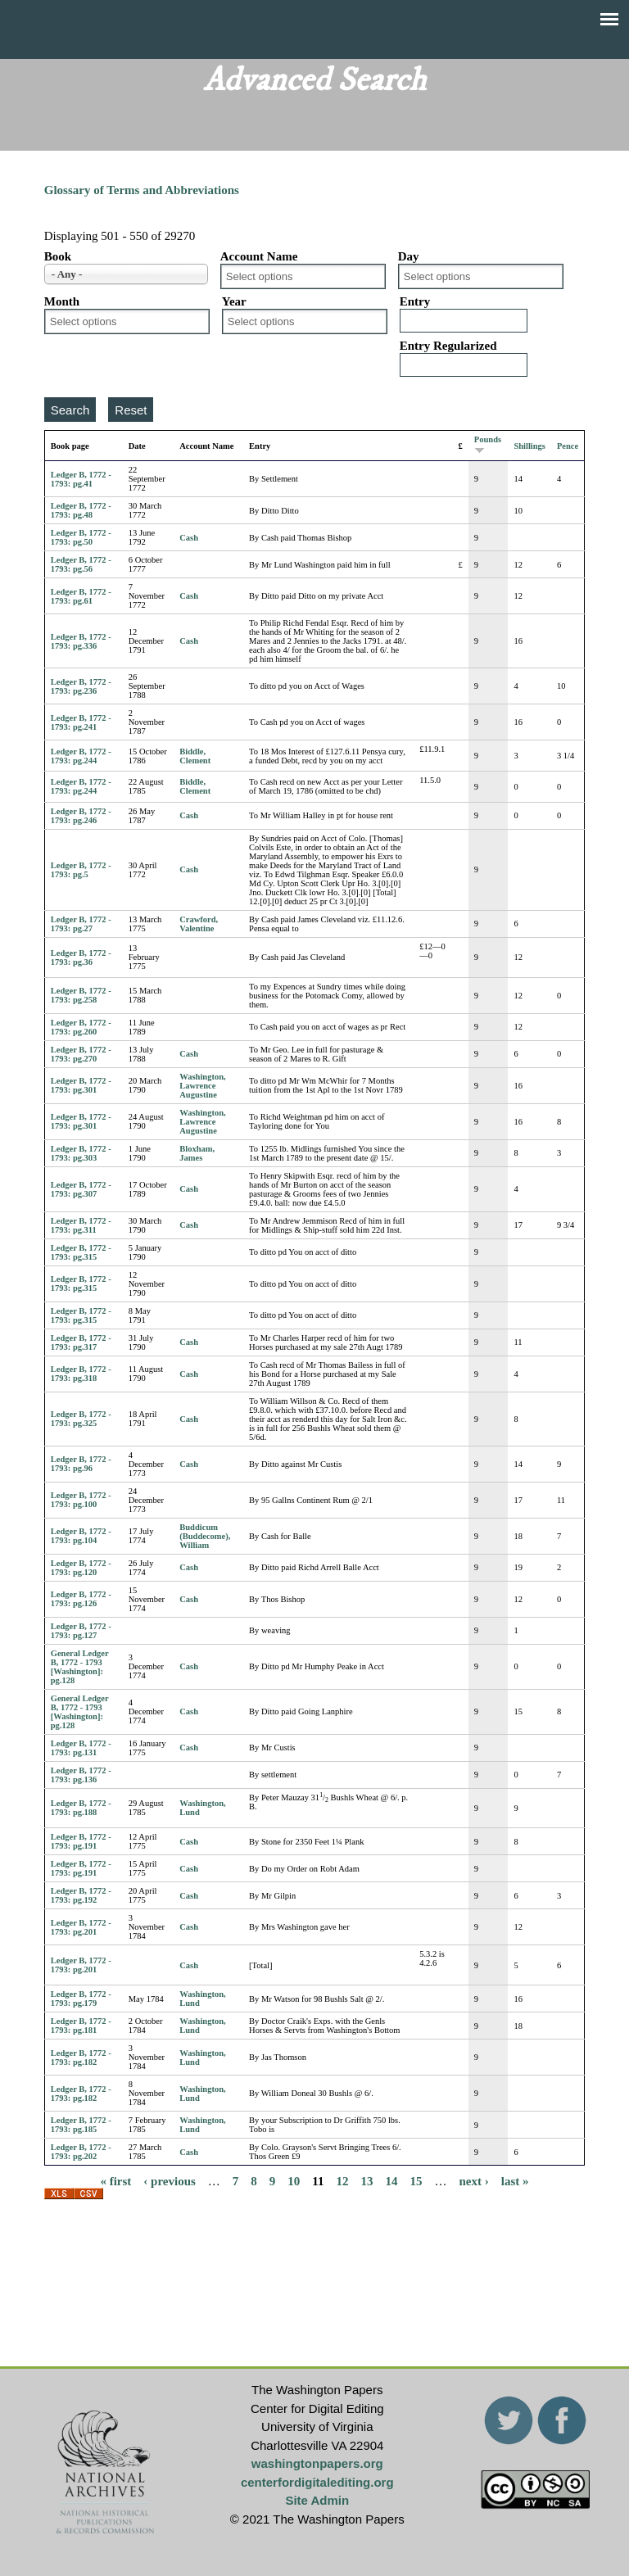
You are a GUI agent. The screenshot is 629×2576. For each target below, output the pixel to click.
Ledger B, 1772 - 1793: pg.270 (81, 1054)
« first (115, 2180)
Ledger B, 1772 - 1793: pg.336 (81, 641)
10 (293, 2180)
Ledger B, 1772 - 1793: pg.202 (81, 2152)
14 (392, 2180)
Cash (188, 537)
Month (61, 301)
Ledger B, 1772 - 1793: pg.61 (81, 596)
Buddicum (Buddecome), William (204, 1536)
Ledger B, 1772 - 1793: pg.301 (81, 1085)
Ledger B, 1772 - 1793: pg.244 (81, 756)
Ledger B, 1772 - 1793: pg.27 (81, 924)
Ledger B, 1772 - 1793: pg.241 (81, 722)
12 (343, 2180)
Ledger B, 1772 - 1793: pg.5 (81, 870)
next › (474, 2180)
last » (515, 2180)
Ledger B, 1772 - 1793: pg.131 (81, 1748)
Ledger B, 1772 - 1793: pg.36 (81, 957)
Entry (415, 301)
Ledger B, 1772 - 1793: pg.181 (81, 2026)
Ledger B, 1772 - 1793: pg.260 (81, 1027)
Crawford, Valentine (198, 924)
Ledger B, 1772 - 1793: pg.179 (81, 1999)
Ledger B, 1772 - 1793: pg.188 (81, 1808)
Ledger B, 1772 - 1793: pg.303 (81, 1153)
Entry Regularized (448, 345)
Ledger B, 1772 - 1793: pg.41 (81, 479)
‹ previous (169, 2180)
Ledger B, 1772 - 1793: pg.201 (81, 1927)
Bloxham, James (197, 1153)
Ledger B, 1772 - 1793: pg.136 (81, 1775)
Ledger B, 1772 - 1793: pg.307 (81, 1189)
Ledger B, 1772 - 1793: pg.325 (81, 1419)
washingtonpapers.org (317, 2463)
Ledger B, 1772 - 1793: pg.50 (81, 537)
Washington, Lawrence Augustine (202, 1085)
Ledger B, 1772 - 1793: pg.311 (81, 1225)
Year (234, 301)
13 (367, 2180)
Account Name (259, 256)
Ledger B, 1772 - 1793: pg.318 (81, 1374)
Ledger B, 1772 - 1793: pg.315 (81, 1252)
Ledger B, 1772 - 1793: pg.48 (81, 510)
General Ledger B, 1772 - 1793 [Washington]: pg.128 (80, 1667)
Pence (567, 445)
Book (57, 256)
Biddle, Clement (194, 756)
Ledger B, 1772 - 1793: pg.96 (81, 1464)
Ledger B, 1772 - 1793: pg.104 (81, 1536)
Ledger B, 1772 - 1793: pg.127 (81, 1631)
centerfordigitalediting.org (317, 2482)
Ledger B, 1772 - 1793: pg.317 (81, 1342)
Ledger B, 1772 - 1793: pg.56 (81, 564)
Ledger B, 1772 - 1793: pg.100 (81, 1500)
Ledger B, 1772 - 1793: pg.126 (81, 1599)
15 (416, 2180)
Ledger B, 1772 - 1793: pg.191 (81, 1841)
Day (408, 256)
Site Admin (317, 2500)
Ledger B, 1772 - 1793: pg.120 (81, 1568)
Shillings (529, 445)
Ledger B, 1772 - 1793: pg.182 (81, 2058)
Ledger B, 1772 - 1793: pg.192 (81, 1895)
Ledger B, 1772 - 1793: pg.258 (81, 995)
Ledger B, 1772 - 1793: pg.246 (81, 816)
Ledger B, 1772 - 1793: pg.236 (81, 686)
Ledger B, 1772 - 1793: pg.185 (81, 2125)
